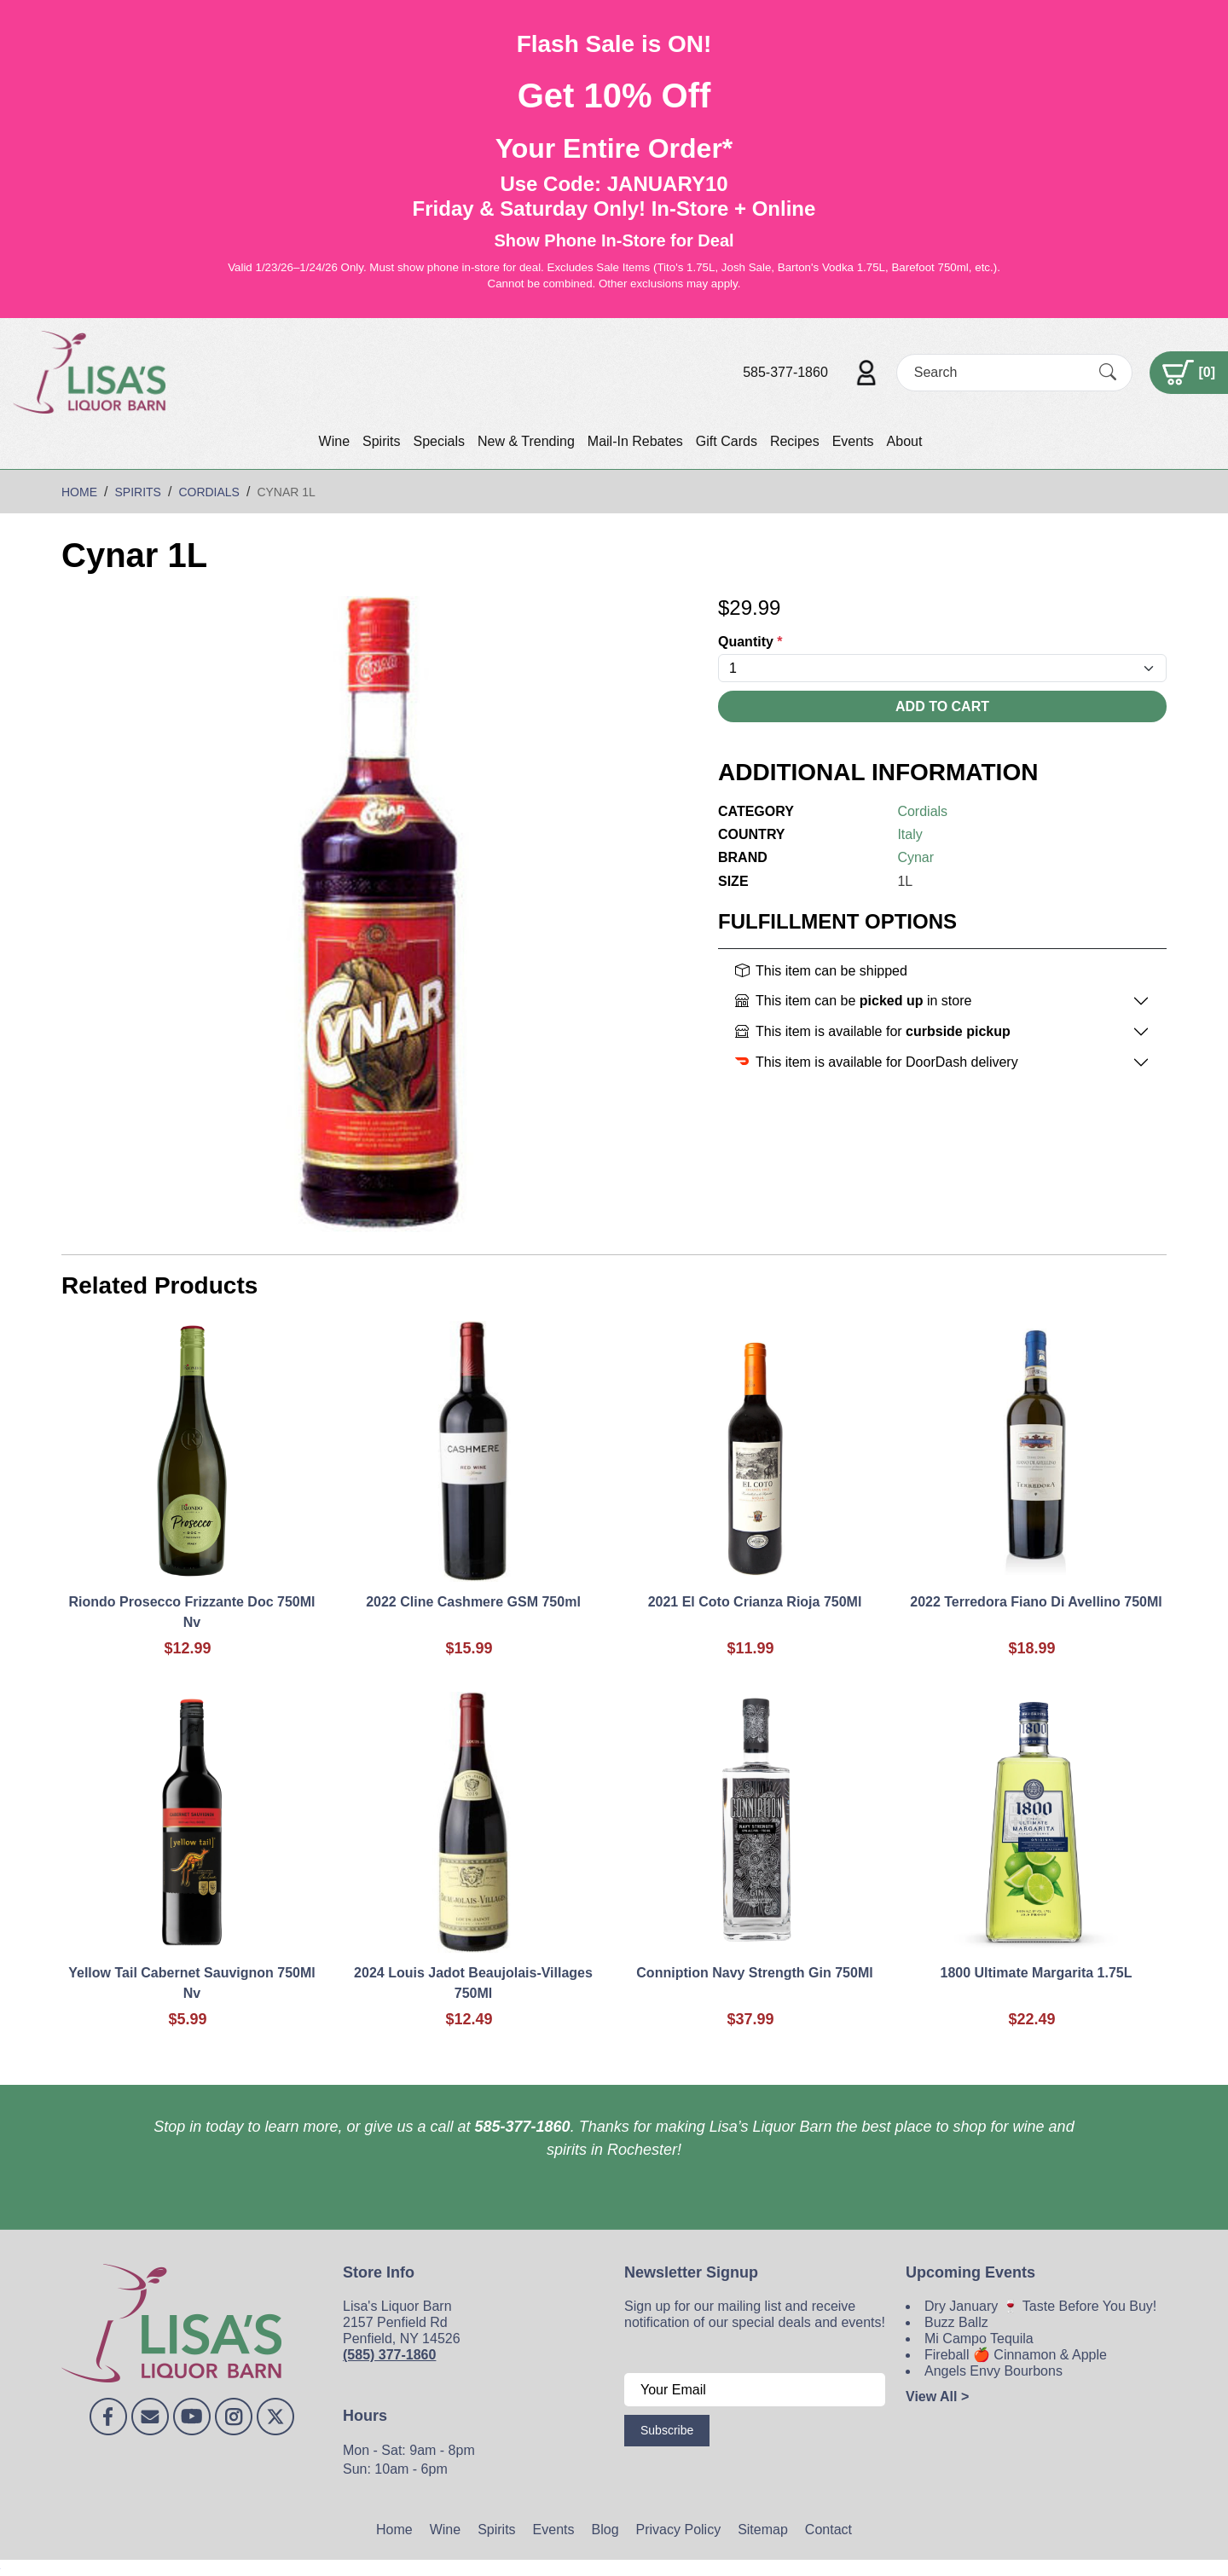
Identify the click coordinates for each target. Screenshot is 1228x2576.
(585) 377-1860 (389, 2354)
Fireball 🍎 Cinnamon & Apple (1015, 2354)
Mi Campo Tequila (979, 2338)
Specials (438, 441)
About (905, 441)
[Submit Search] (1108, 372)
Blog (605, 2529)
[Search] (999, 372)
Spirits (381, 441)
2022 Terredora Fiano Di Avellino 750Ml (1036, 1602)
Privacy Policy (678, 2529)
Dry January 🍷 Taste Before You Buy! (1040, 2306)
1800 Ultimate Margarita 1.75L (1036, 1972)
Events (853, 441)
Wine (334, 441)
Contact (828, 2529)
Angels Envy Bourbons (993, 2371)
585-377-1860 (785, 372)
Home (394, 2529)
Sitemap (763, 2529)
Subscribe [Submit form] (666, 2430)
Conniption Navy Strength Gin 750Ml (754, 1972)
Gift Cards (726, 441)
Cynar (915, 857)
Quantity (750, 641)
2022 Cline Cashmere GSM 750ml (473, 1602)
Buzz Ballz (956, 2322)
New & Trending (526, 441)
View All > (937, 2396)
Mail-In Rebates (635, 441)
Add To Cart (942, 706)
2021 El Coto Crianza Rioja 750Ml (755, 1602)
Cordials (922, 811)
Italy (909, 834)
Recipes (795, 441)
